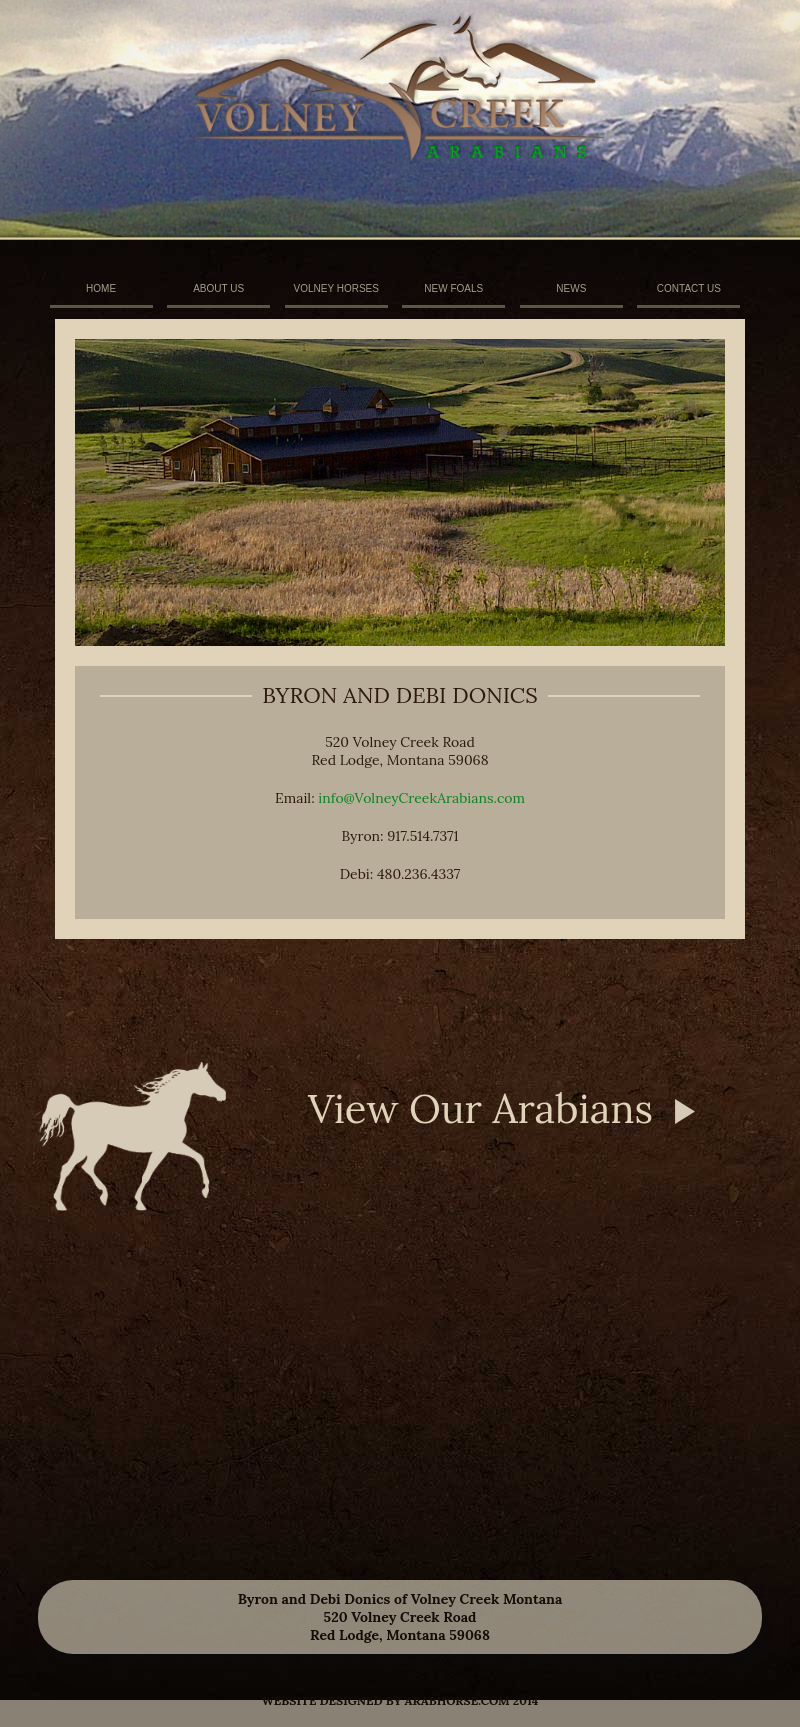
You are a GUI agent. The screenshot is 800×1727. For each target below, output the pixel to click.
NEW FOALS (453, 288)
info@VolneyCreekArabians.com (421, 798)
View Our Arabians (480, 1108)
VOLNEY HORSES (336, 288)
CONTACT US (689, 288)
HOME (101, 288)
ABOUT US (218, 288)
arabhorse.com (457, 1700)
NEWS (571, 288)
